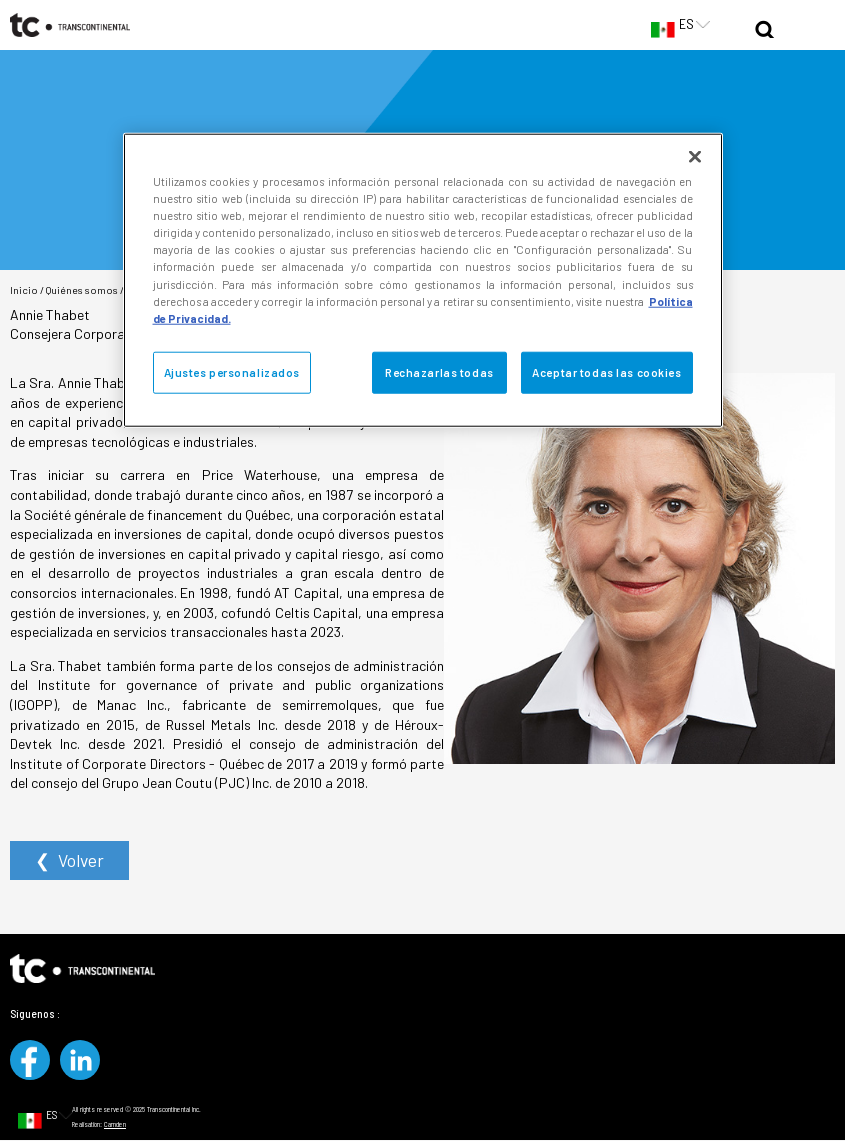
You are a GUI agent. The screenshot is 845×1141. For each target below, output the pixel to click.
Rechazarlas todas (439, 371)
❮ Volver (69, 860)
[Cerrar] (695, 157)
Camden (115, 1124)
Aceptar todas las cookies (606, 371)
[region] (423, 280)
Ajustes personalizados (232, 371)
